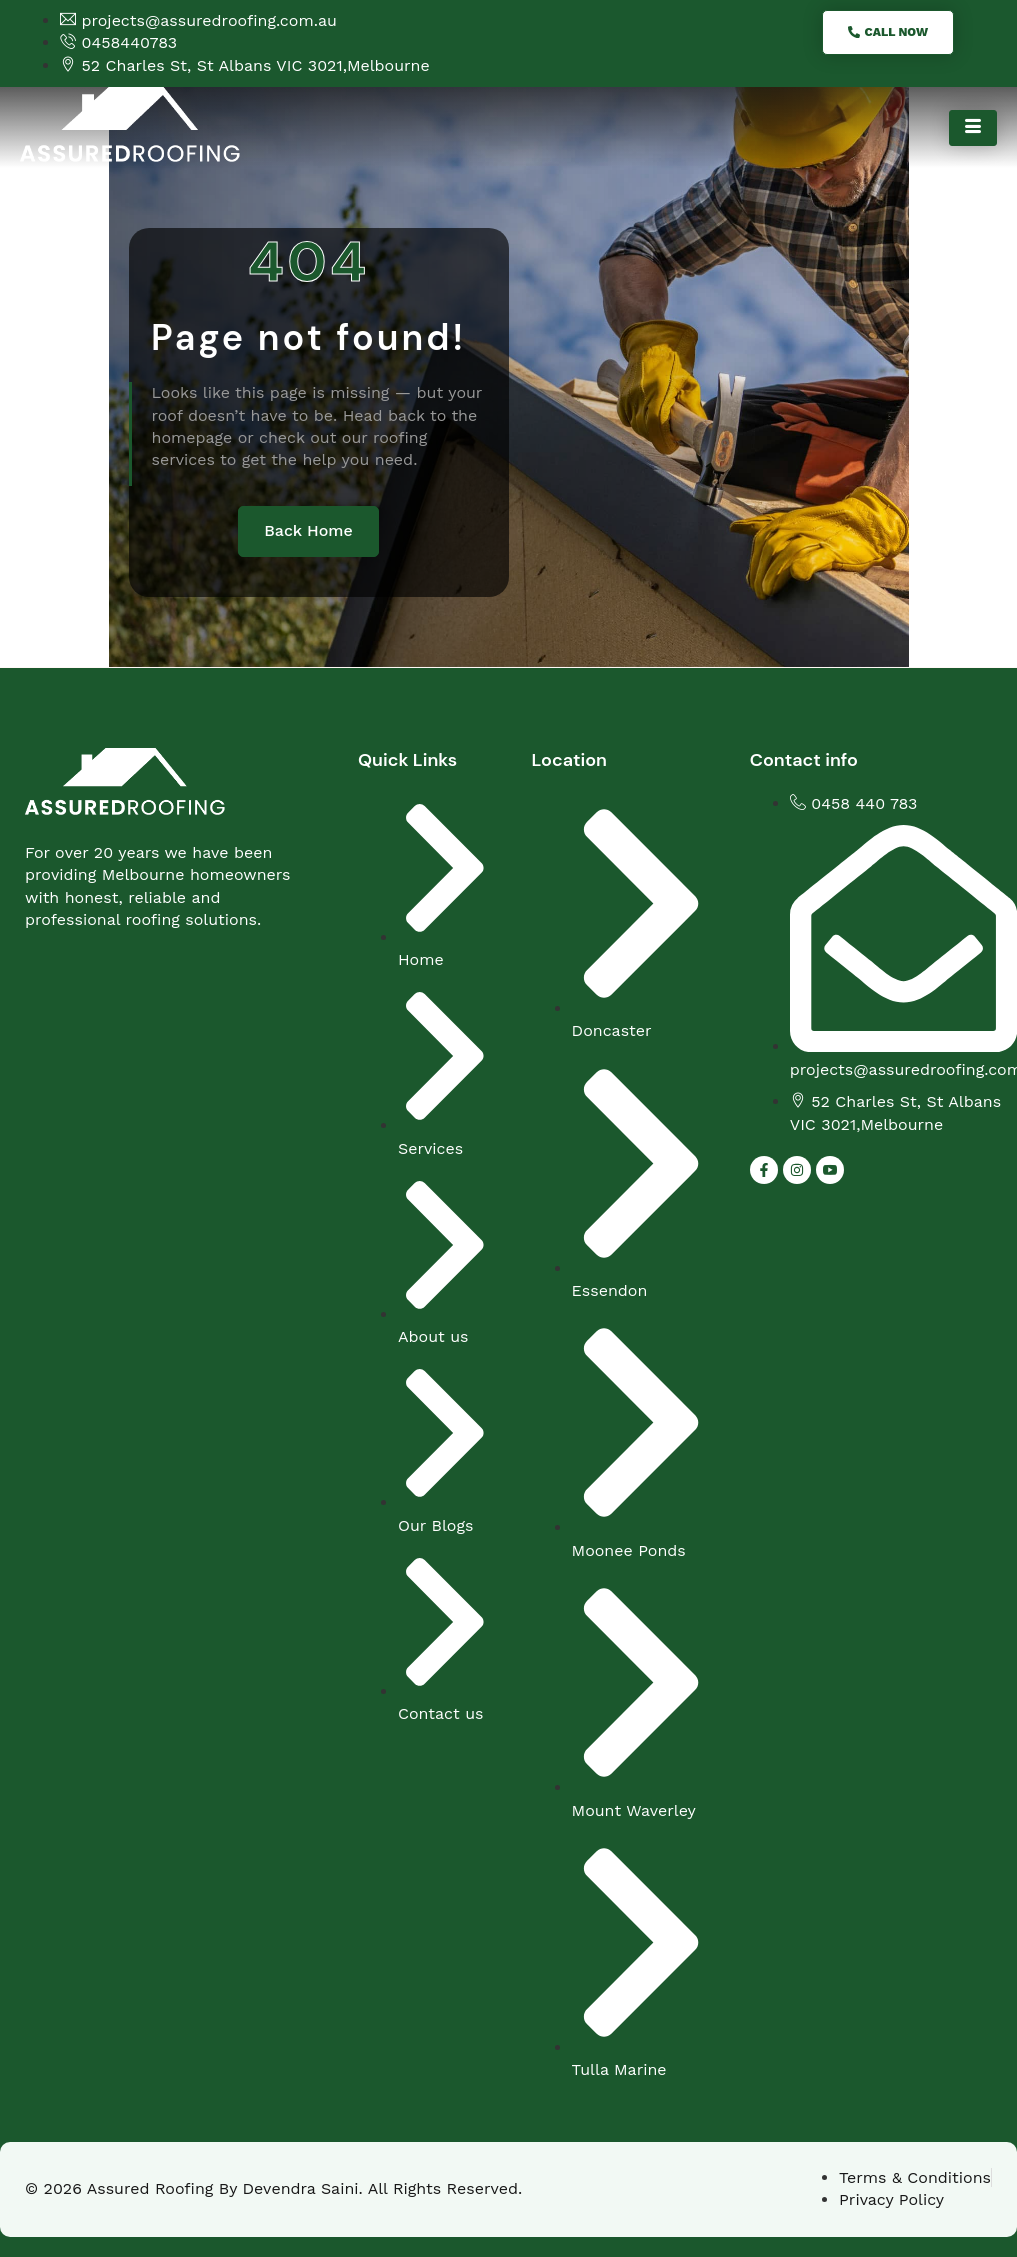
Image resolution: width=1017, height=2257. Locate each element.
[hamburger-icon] (973, 128)
